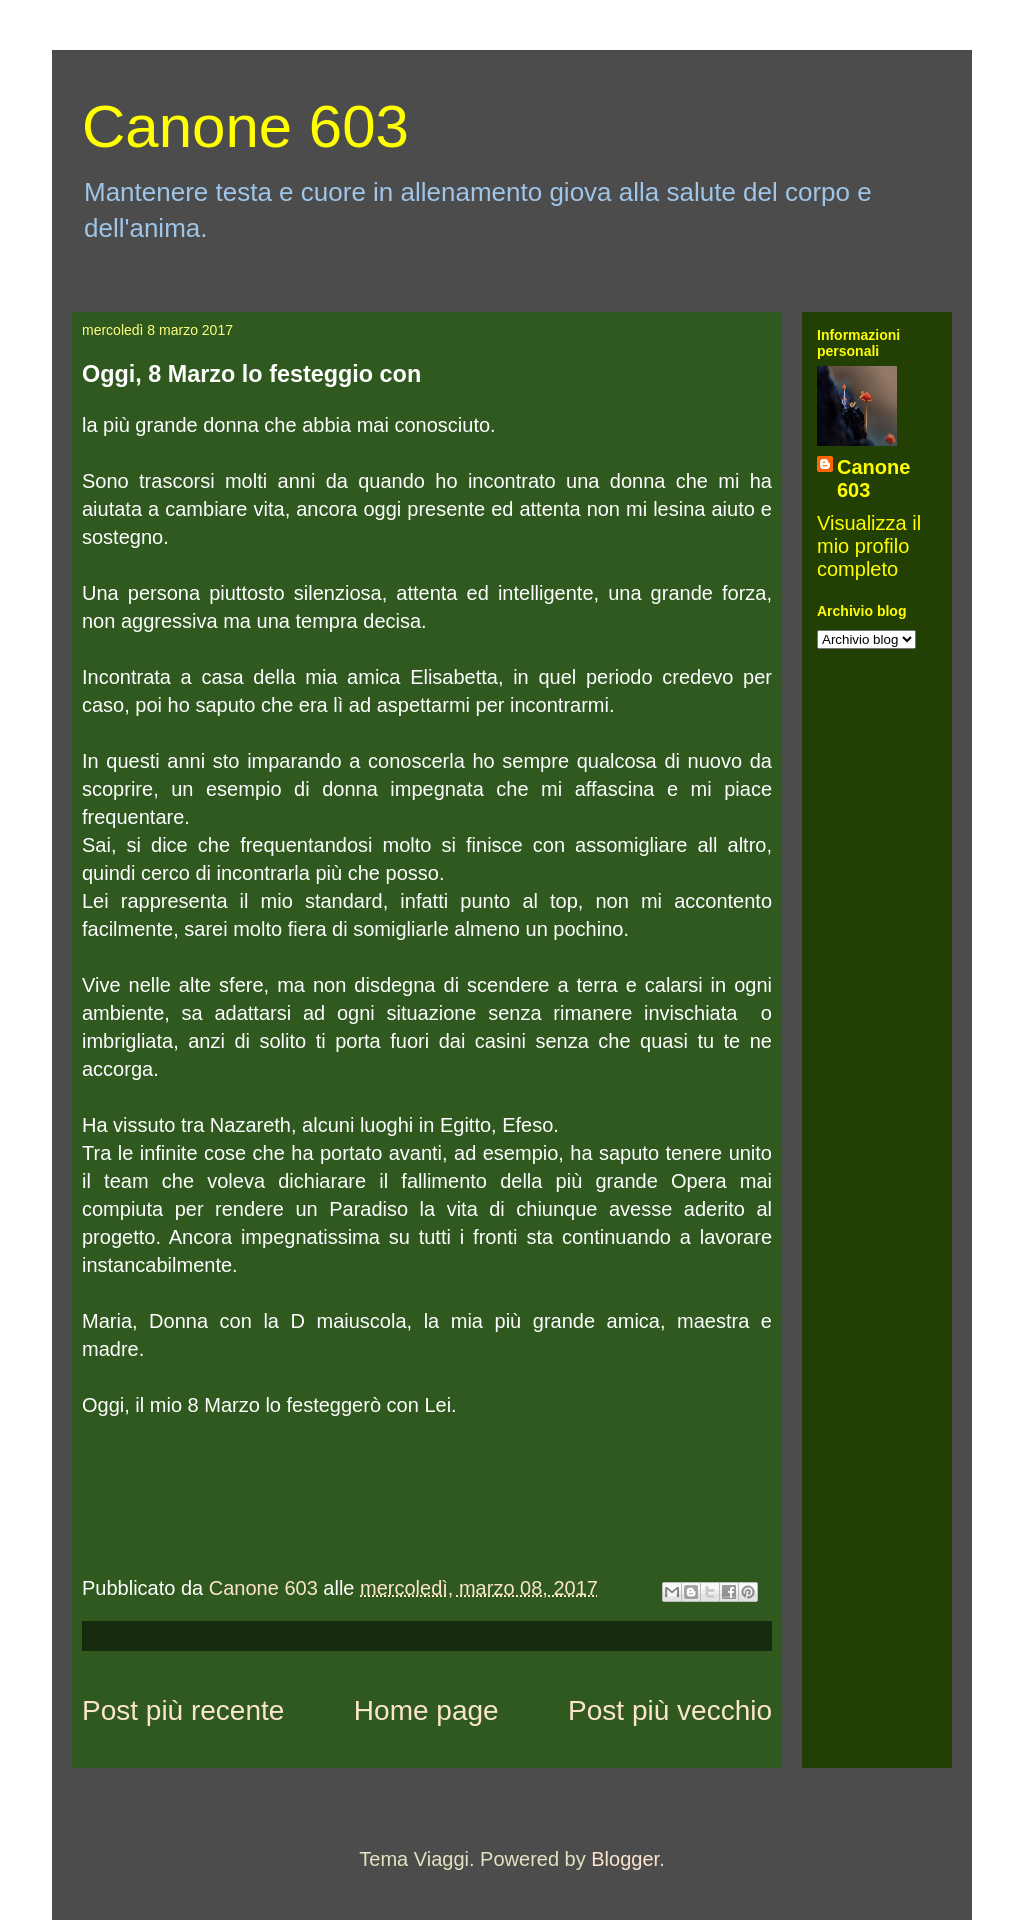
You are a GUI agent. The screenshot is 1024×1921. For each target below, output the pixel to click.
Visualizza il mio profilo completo (869, 546)
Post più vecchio (670, 1710)
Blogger (625, 1859)
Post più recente (183, 1710)
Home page (426, 1710)
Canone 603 (245, 126)
